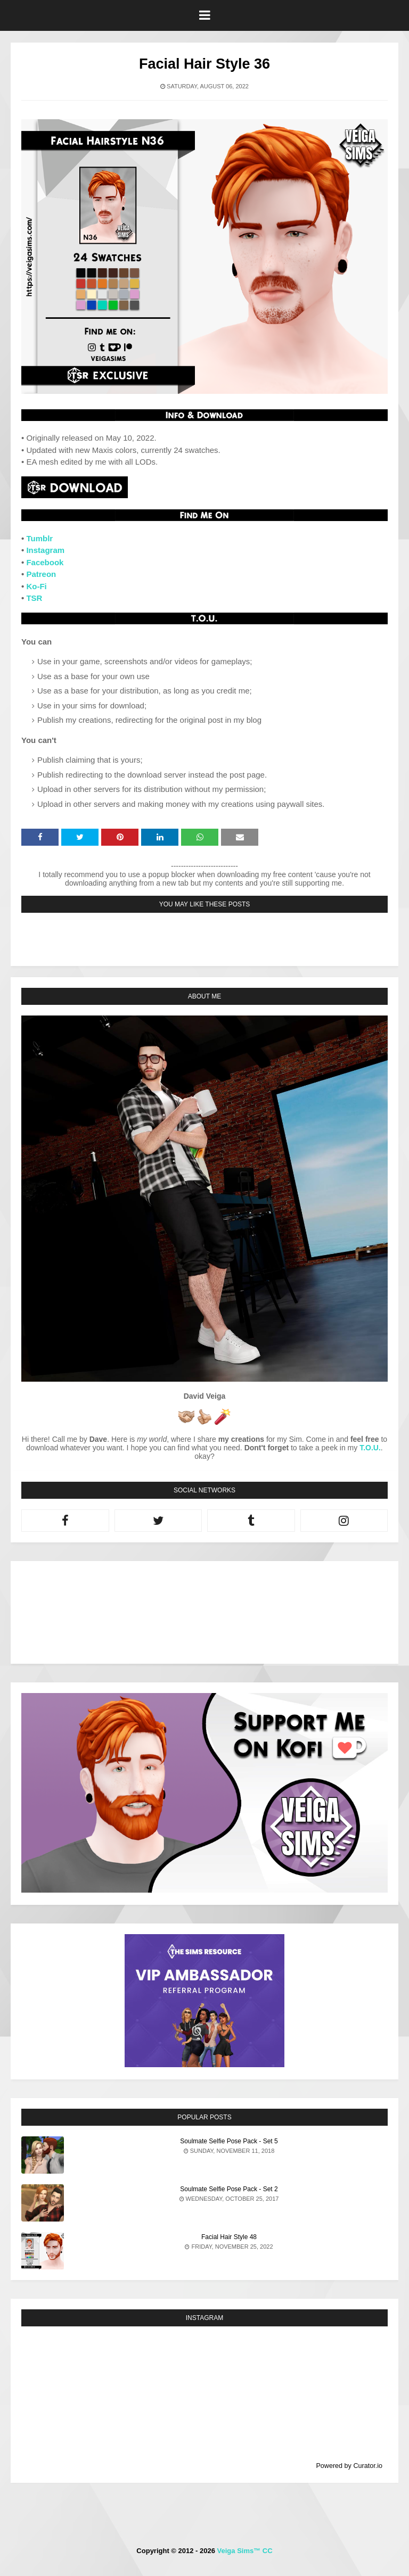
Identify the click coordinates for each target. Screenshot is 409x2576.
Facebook (44, 562)
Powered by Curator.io (349, 2466)
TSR (34, 597)
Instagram (45, 550)
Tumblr (39, 538)
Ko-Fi (36, 586)
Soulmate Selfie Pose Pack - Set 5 (228, 2141)
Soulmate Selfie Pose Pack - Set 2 (228, 2189)
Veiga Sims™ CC (245, 2551)
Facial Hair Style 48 (229, 2237)
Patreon (41, 574)
